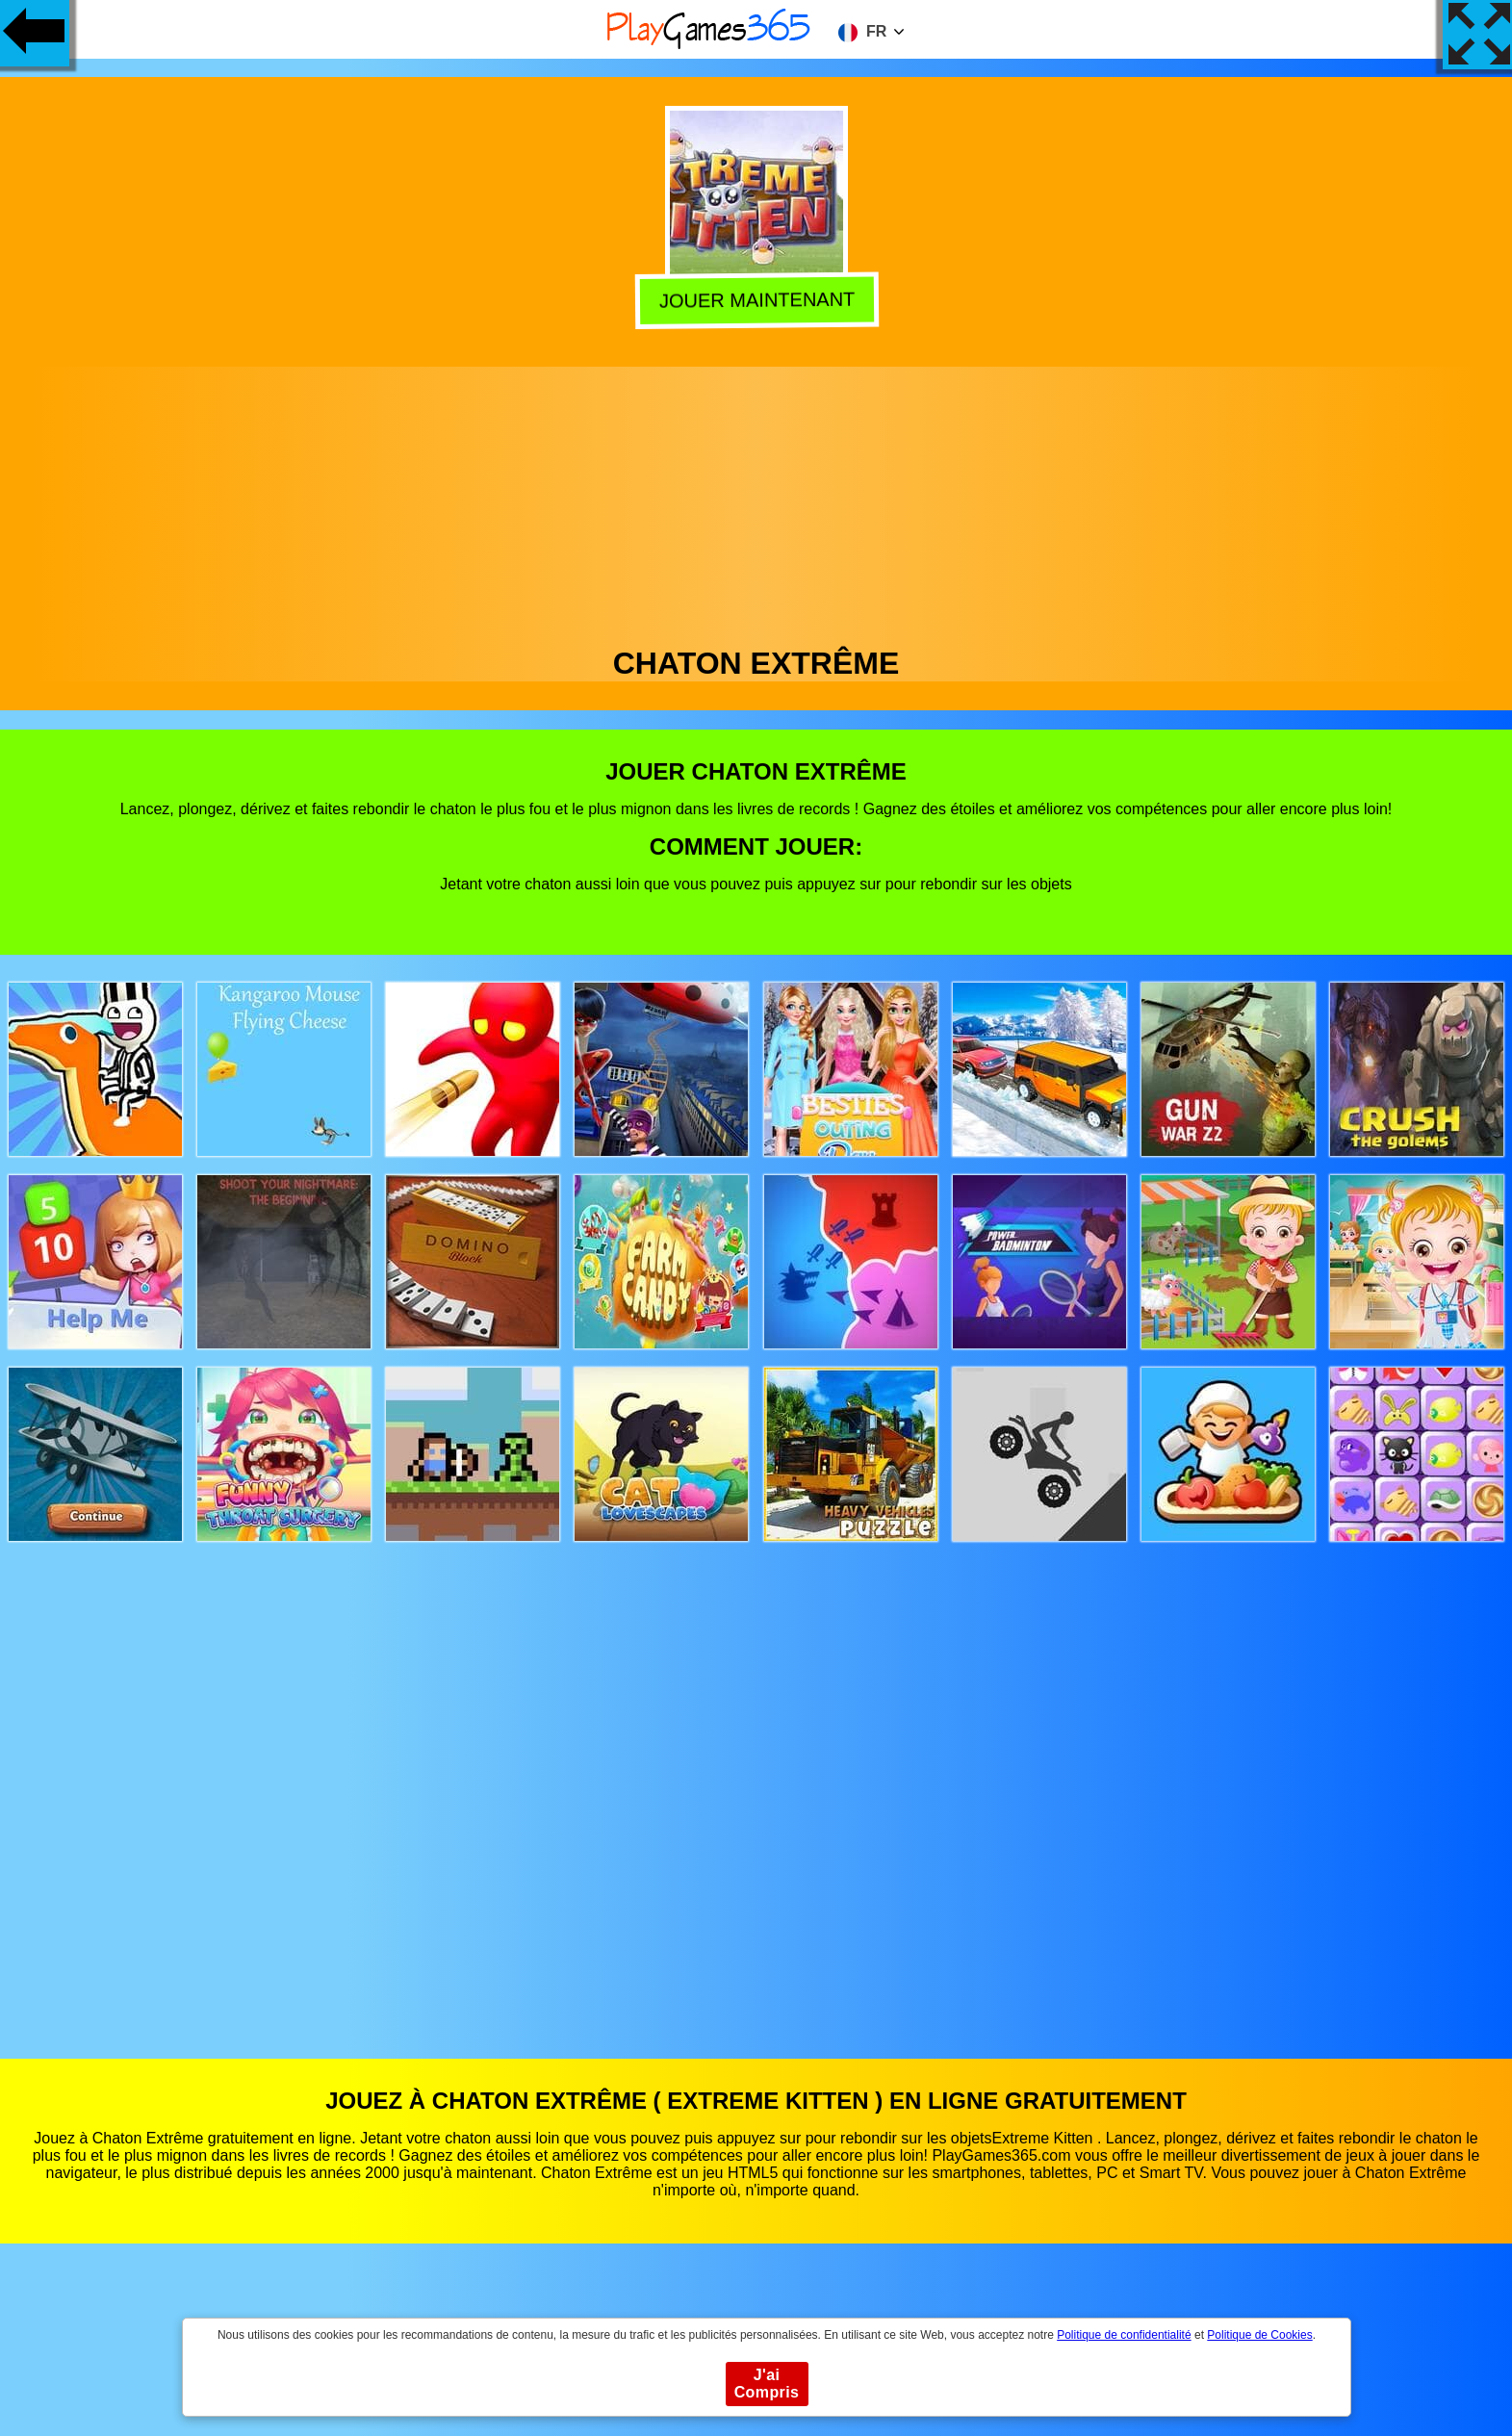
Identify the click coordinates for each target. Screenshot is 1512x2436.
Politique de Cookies (1259, 2335)
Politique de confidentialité (1124, 2335)
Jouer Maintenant (754, 302)
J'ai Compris (767, 2383)
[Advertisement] (756, 501)
